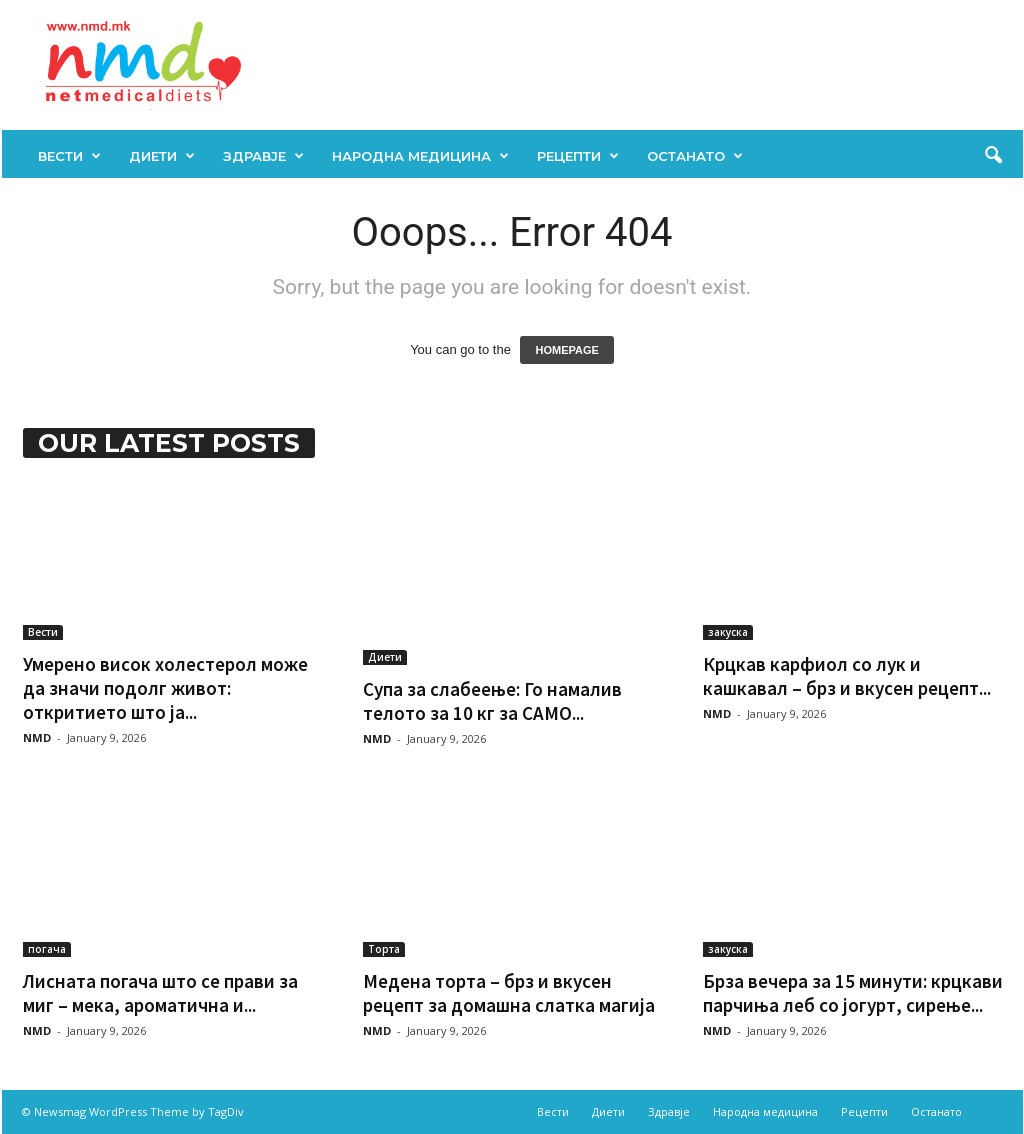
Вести (69, 156)
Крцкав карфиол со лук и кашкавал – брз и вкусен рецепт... (847, 676)
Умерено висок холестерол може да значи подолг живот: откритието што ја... (165, 688)
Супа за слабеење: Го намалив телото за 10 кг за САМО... (492, 701)
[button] (993, 156)
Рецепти (578, 156)
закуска (728, 632)
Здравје (263, 156)
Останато (695, 156)
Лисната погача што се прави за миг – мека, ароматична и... (160, 993)
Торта (384, 949)
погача (47, 949)
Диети (162, 156)
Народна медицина (420, 156)
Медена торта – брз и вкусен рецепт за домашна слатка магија (509, 993)
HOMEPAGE (566, 350)
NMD (37, 737)
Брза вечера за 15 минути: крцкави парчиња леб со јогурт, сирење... (853, 993)
